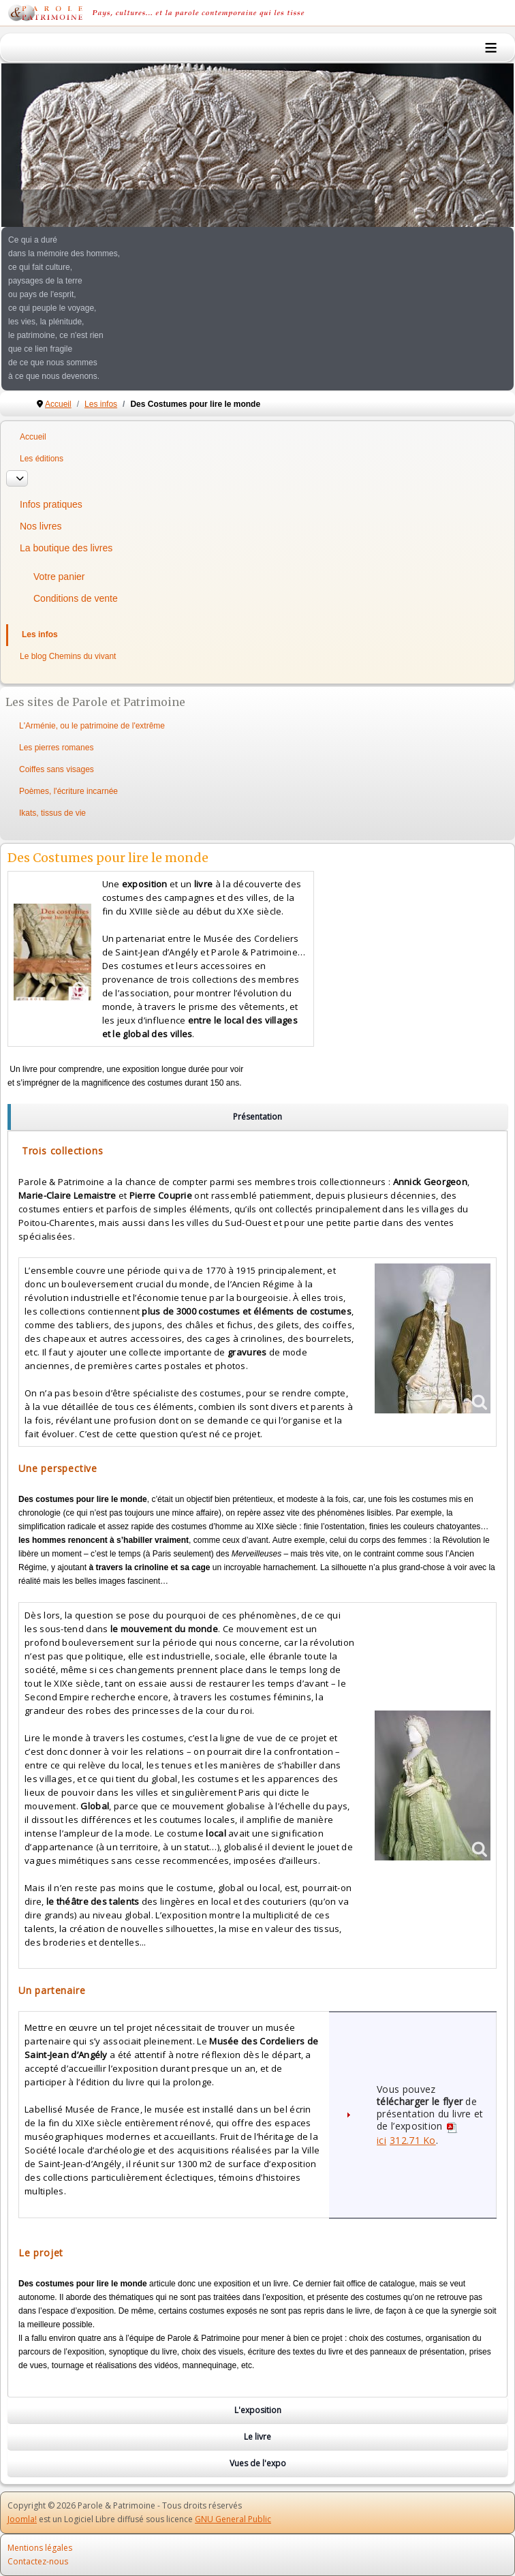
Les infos (40, 634)
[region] (257, 1117)
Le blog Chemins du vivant (68, 656)
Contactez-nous (37, 2561)
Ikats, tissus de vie (52, 813)
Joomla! (22, 2519)
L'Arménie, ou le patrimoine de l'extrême (92, 726)
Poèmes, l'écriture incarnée (68, 791)
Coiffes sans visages (56, 769)
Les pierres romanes (56, 747)
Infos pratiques (51, 504)
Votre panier (59, 576)
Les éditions (41, 458)
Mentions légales (39, 2548)
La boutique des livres (66, 547)
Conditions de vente (75, 598)
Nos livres (40, 526)
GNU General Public (233, 2519)
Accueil (33, 437)
